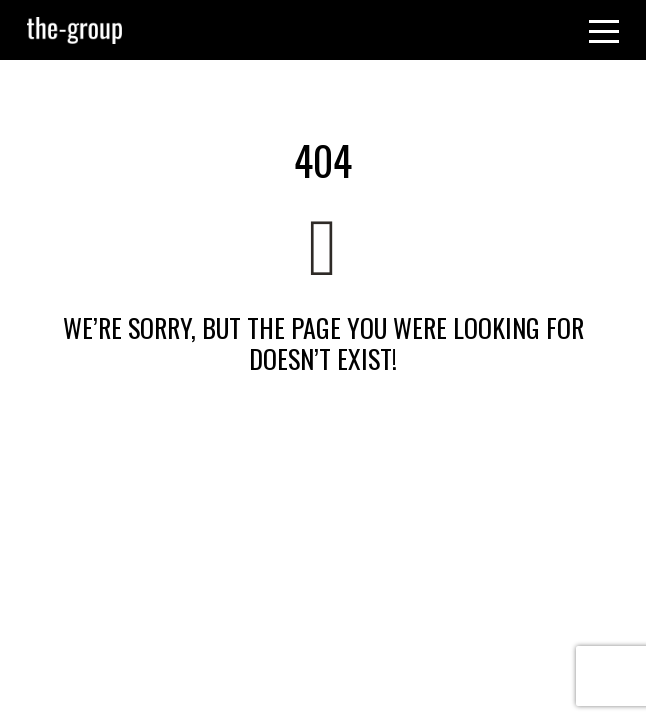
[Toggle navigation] (604, 30)
